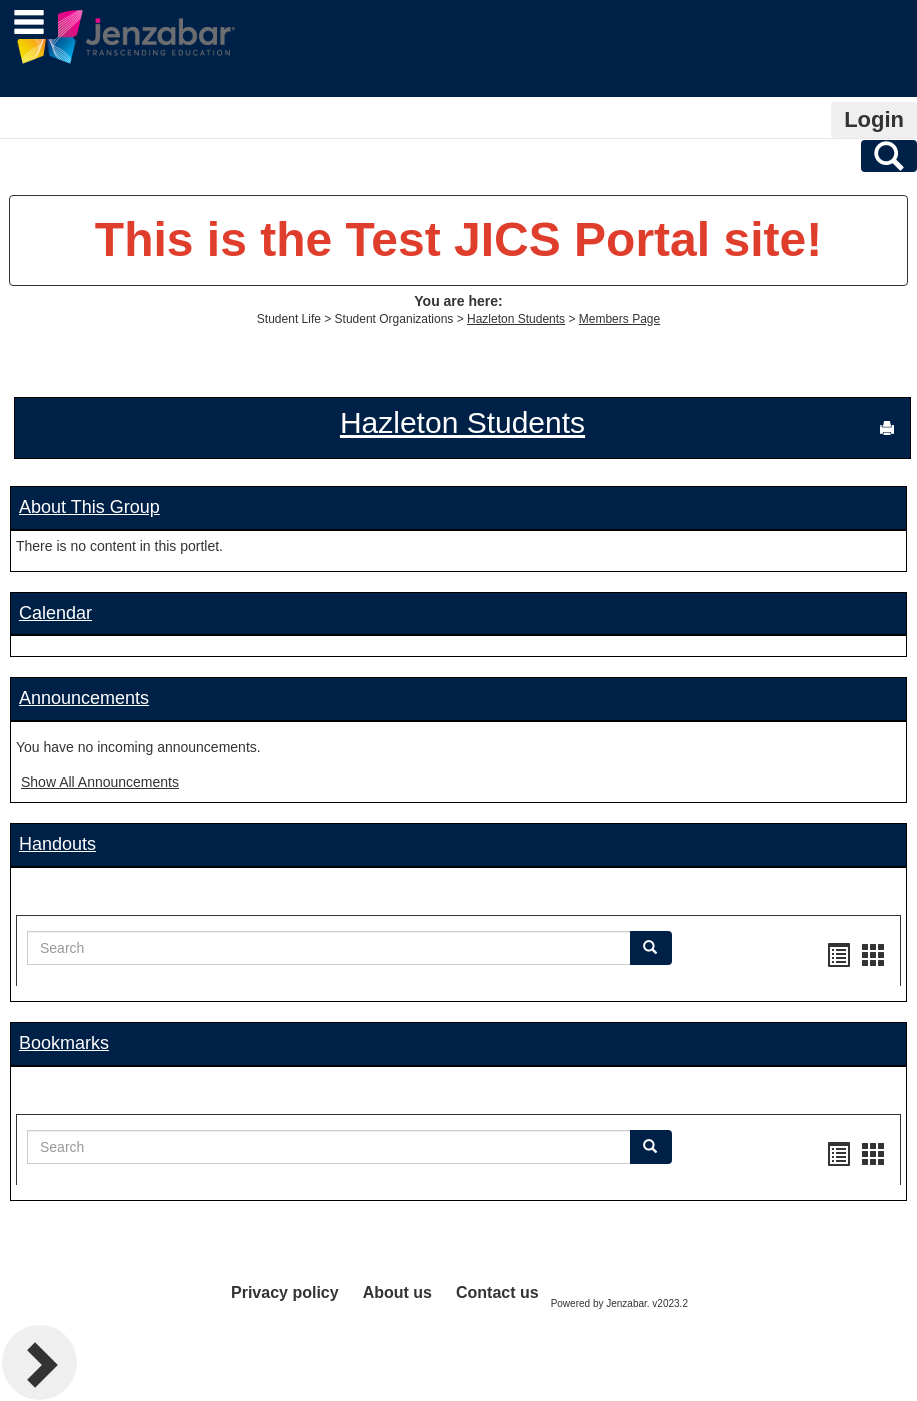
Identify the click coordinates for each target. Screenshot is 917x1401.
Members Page (619, 319)
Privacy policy (285, 1292)
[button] (651, 948)
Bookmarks (64, 1043)
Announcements (84, 698)
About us (397, 1292)
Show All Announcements (100, 782)
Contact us (497, 1292)
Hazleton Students (516, 319)
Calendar (55, 613)
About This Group (89, 507)
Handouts (57, 844)
